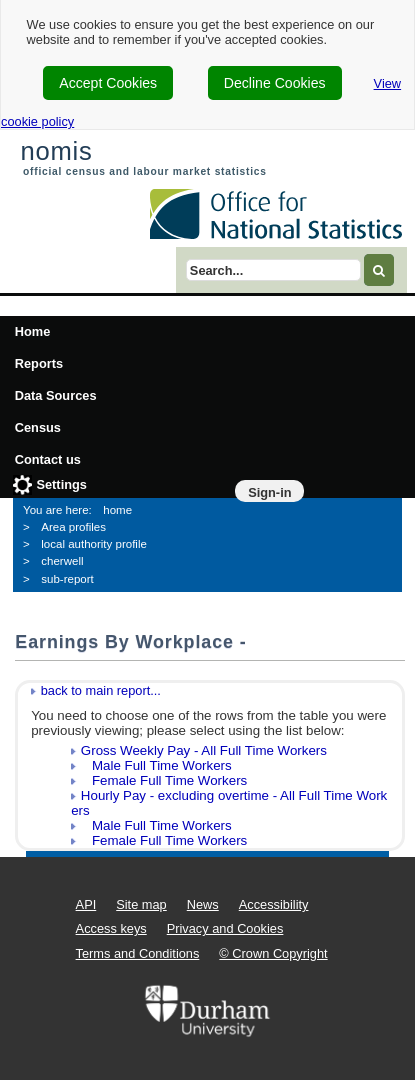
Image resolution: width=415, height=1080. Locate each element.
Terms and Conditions (138, 953)
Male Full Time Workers (156, 765)
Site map (141, 904)
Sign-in (269, 492)
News (203, 904)
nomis (56, 151)
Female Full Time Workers (164, 780)
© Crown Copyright (273, 953)
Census (38, 427)
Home (33, 331)
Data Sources (56, 395)
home (117, 510)
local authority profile (94, 544)
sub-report (67, 579)
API (86, 904)
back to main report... (101, 690)
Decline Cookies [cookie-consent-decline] (275, 83)
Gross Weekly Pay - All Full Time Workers (204, 750)
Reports (39, 363)
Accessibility (274, 904)
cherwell (62, 561)
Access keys (111, 928)
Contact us (48, 459)
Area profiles (73, 527)
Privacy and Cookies (225, 928)
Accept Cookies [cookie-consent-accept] (108, 83)
